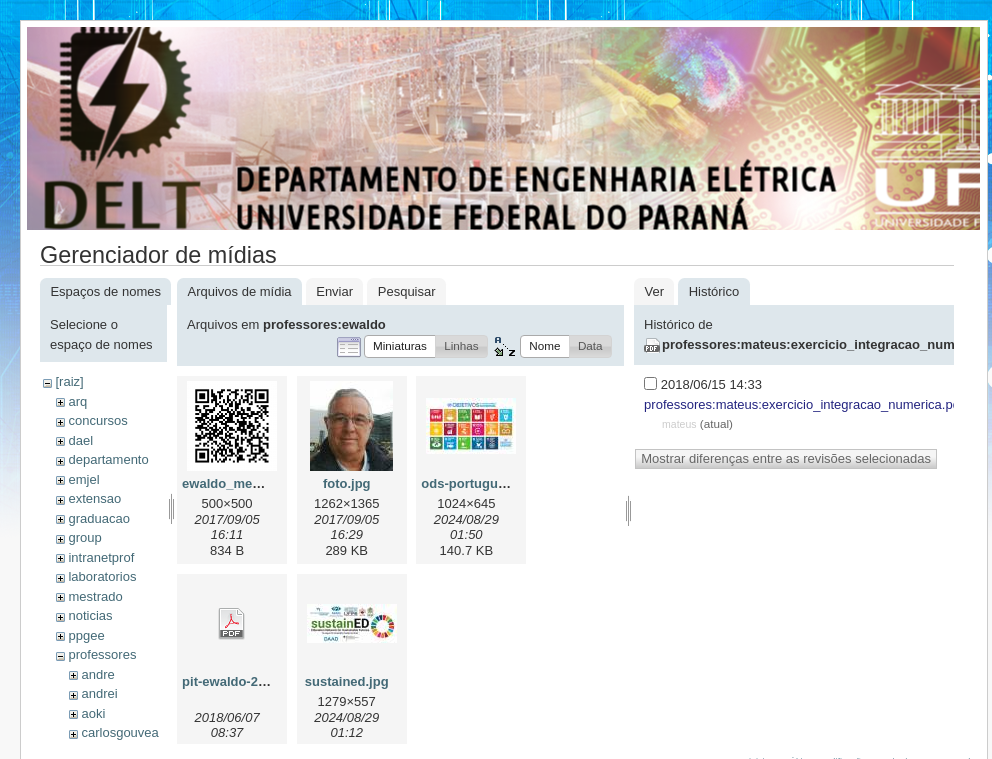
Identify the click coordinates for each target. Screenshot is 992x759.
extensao (94, 498)
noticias (90, 615)
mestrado (95, 596)
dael (80, 440)
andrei (99, 693)
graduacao (98, 518)
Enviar (334, 291)
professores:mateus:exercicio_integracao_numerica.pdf (803, 404)
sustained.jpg (347, 681)
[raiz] (69, 381)
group (84, 537)
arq (77, 401)
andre (97, 674)
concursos (97, 420)
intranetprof (101, 557)
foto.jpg (347, 483)
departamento (108, 459)
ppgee (86, 635)
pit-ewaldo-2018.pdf (242, 681)
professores (102, 654)
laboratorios (102, 576)
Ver (654, 291)
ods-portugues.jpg (478, 483)
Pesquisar (407, 291)
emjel (83, 479)
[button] (400, 346)
